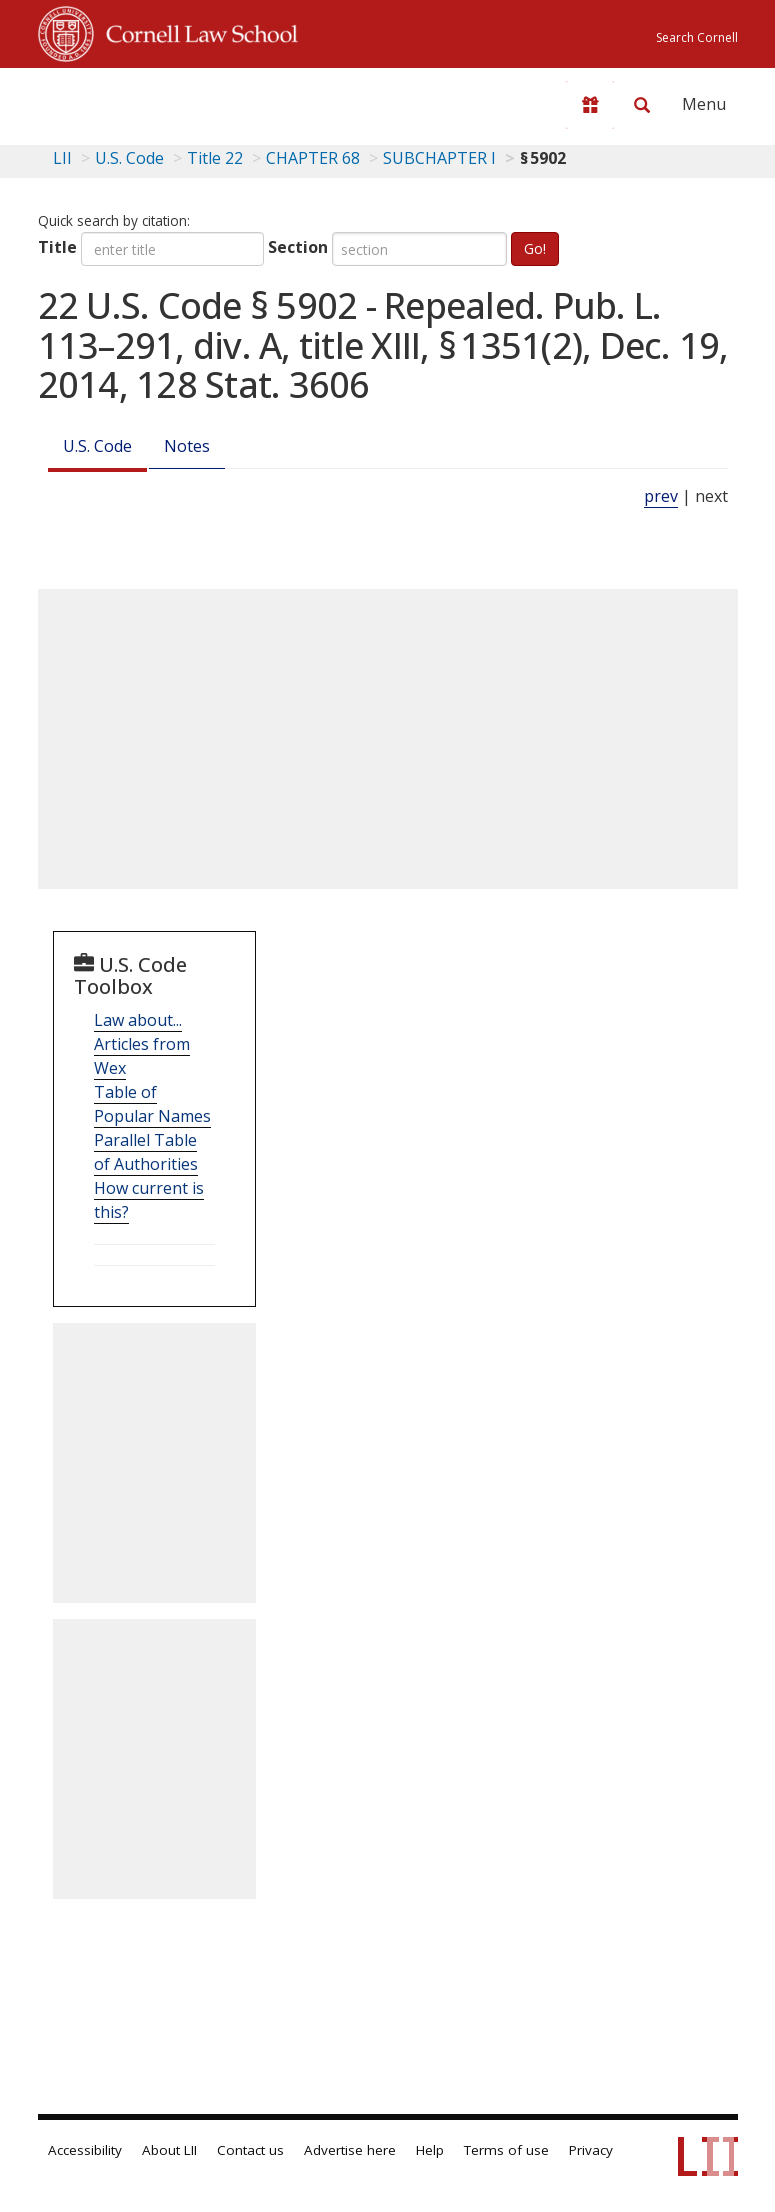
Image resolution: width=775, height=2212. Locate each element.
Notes (187, 446)
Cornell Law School (196, 31)
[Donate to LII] (590, 105)
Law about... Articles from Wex (142, 1044)
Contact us (250, 2150)
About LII (169, 2150)
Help (430, 2150)
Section (298, 247)
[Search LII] (642, 105)
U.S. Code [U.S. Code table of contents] (129, 158)
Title (57, 247)
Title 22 (215, 158)
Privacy (591, 2150)
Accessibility (85, 2150)
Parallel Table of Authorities (146, 1152)
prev (661, 496)
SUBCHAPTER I (439, 158)
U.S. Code (97, 446)
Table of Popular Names (152, 1104)
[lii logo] (116, 100)
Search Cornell (697, 37)
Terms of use (506, 2150)
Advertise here (350, 2150)
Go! (535, 248)
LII (62, 158)
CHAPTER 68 (313, 158)
